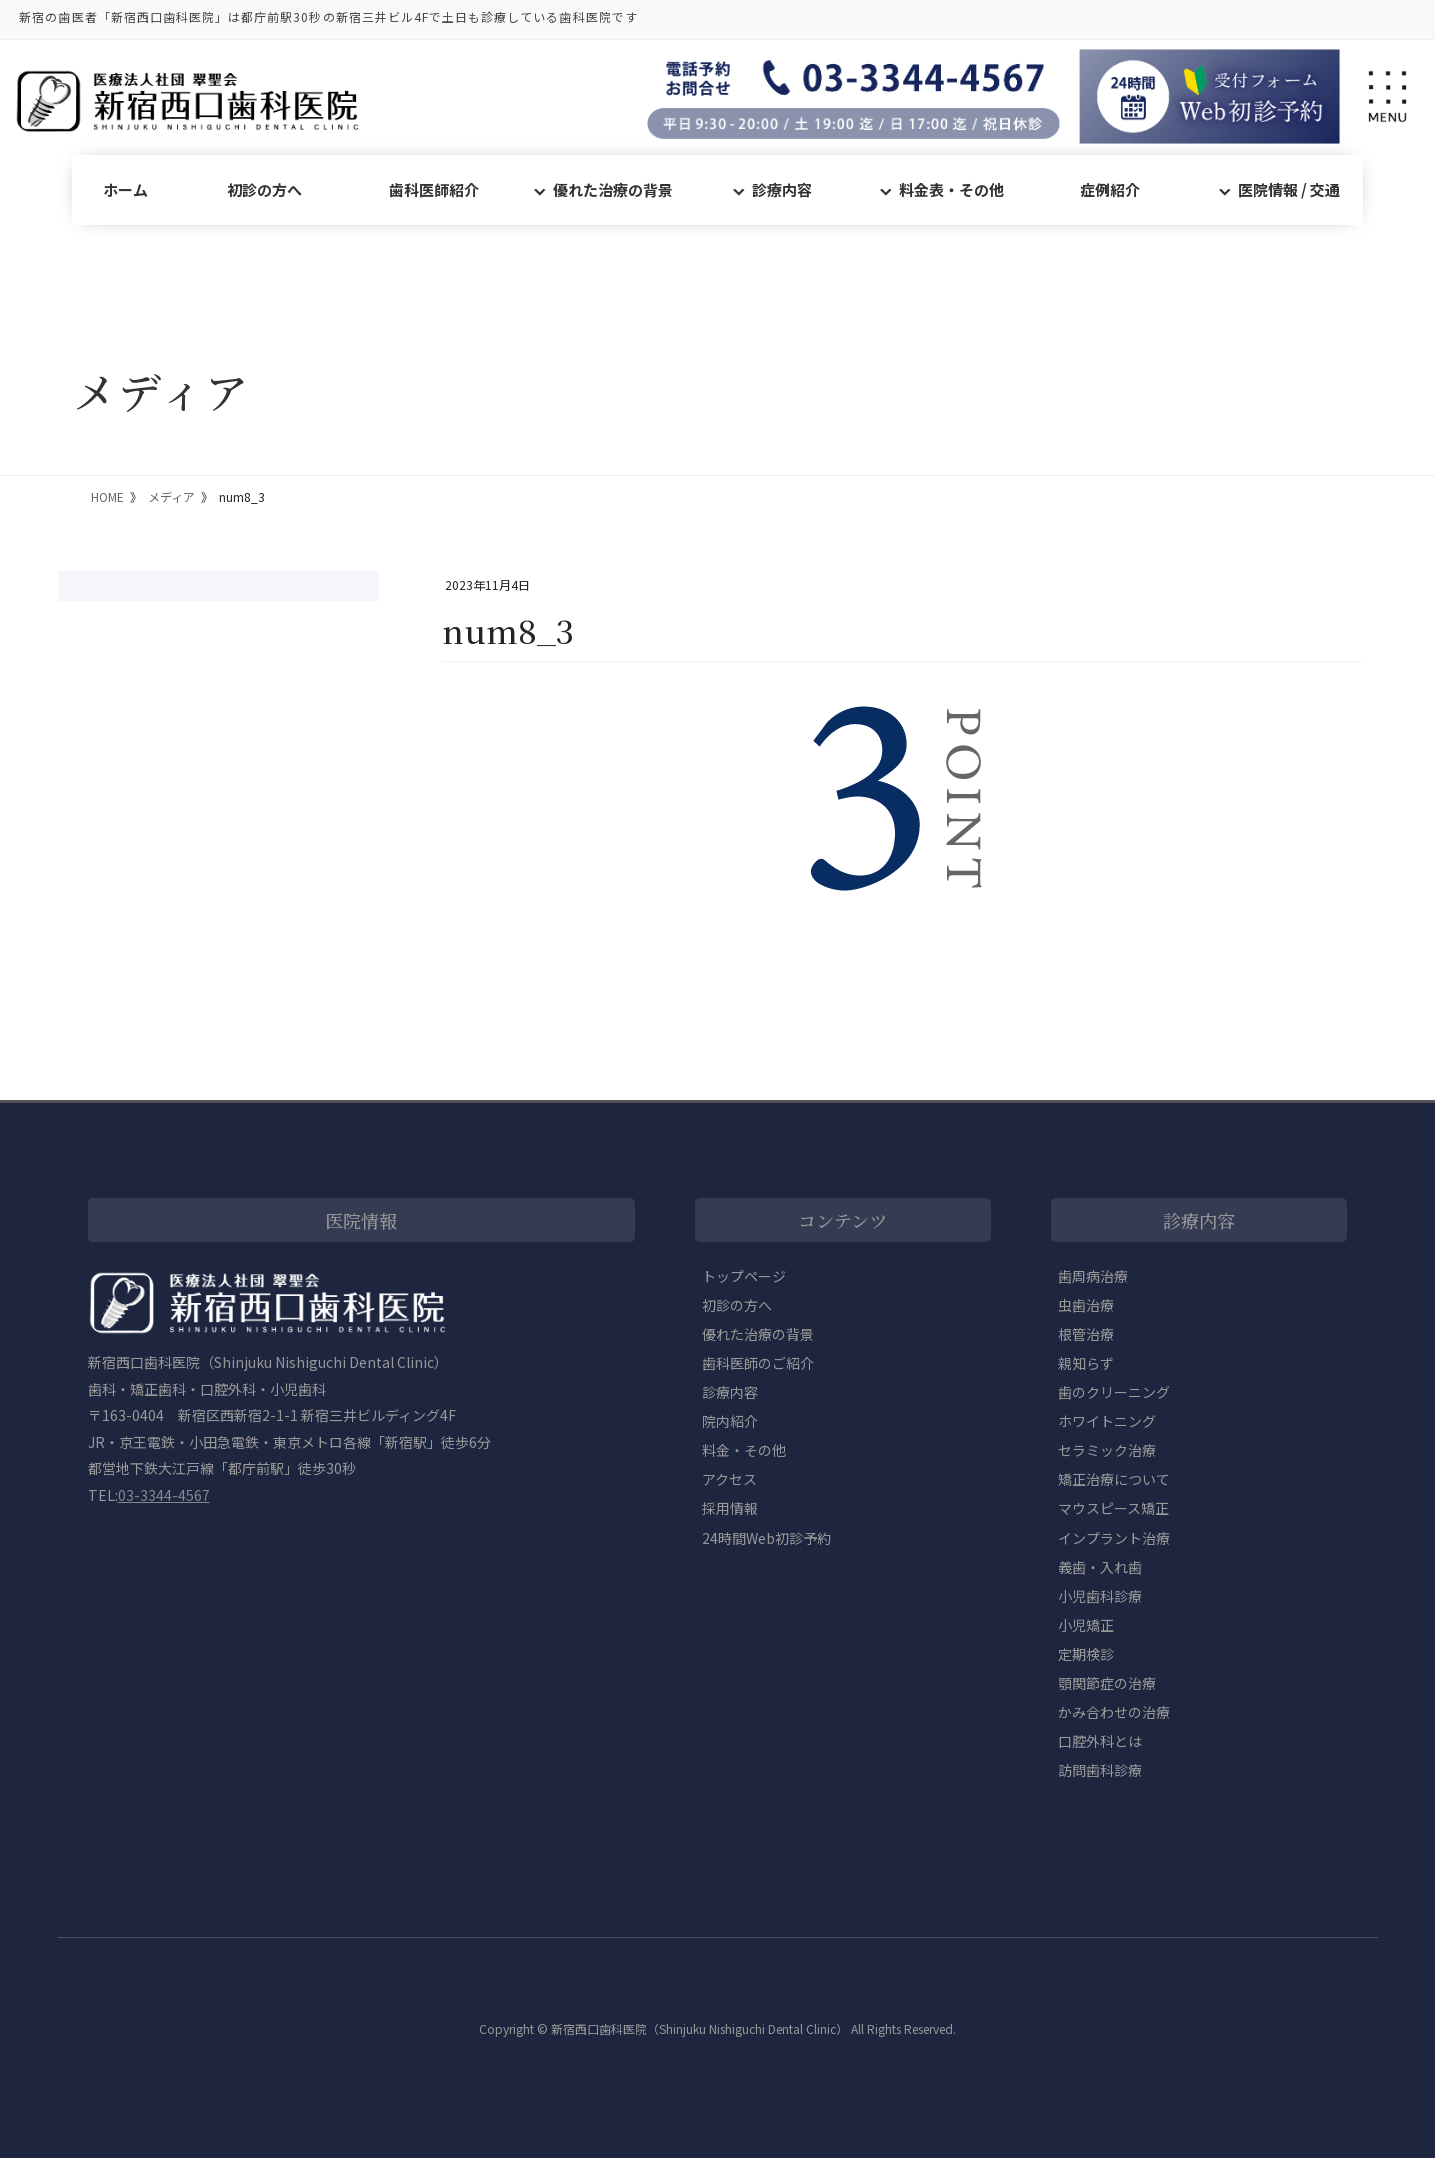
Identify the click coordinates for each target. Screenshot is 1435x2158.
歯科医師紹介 (434, 189)
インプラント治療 (1114, 1538)
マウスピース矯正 (1113, 1508)
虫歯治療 (1086, 1305)
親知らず (1086, 1363)
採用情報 (730, 1508)
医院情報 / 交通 (1289, 189)
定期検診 (1086, 1654)
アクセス (729, 1479)
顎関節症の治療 (1107, 1683)
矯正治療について (1114, 1479)
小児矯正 (1086, 1625)
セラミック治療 (1107, 1450)
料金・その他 (744, 1450)
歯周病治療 (1093, 1276)
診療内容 (782, 189)
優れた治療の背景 (613, 189)
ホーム (125, 189)
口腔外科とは (1100, 1741)
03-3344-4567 (164, 1495)
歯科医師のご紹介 (758, 1363)
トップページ (744, 1276)
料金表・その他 (951, 189)
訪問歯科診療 (1100, 1770)
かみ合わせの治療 (1114, 1712)
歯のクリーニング (1114, 1392)
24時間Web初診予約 (766, 1538)
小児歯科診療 (1100, 1596)
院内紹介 (730, 1421)
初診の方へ (264, 189)
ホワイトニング (1107, 1421)
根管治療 (1086, 1334)
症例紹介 (1110, 189)
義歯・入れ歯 (1100, 1567)
